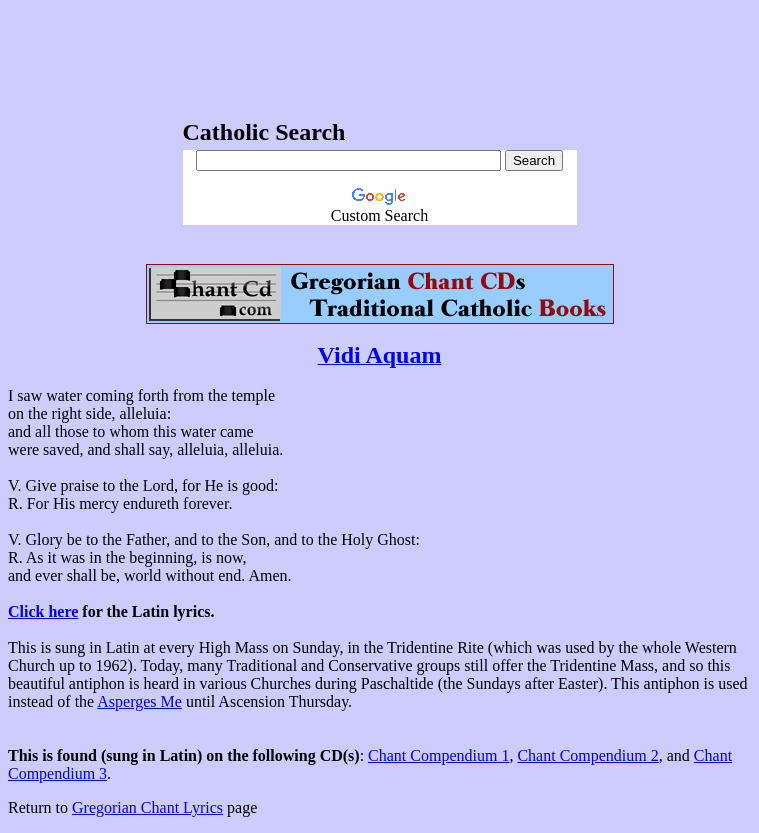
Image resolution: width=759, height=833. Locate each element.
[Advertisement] (380, 53)
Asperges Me (139, 701)
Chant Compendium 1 (438, 755)
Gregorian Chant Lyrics (147, 807)
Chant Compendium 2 (587, 755)
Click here (43, 611)
